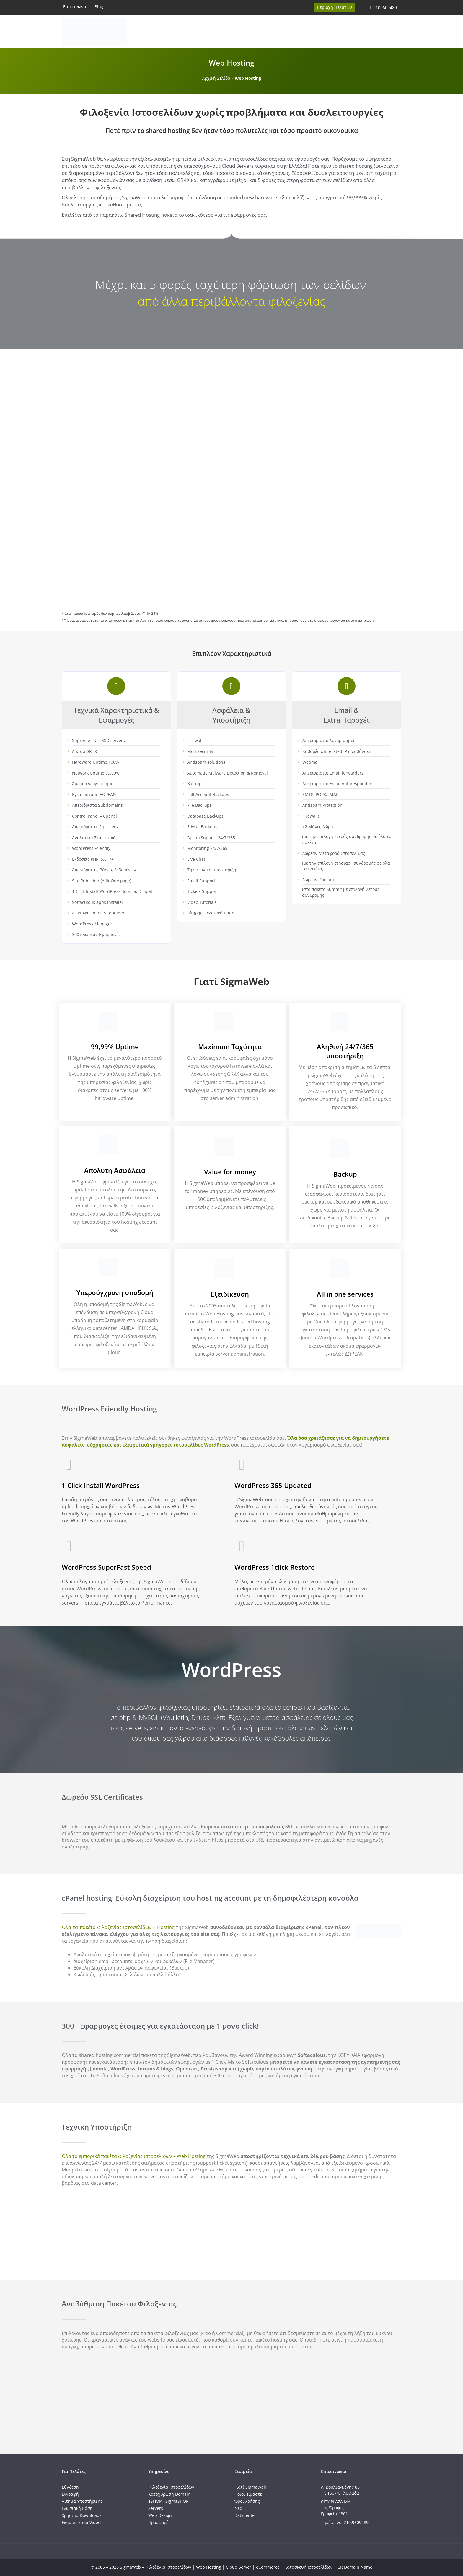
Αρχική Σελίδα (216, 78)
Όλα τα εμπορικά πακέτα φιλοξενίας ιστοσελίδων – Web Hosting (134, 2156)
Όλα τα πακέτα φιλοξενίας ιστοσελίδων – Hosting (118, 1927)
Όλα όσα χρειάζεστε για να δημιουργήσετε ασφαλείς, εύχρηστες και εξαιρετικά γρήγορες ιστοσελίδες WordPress (225, 1441)
